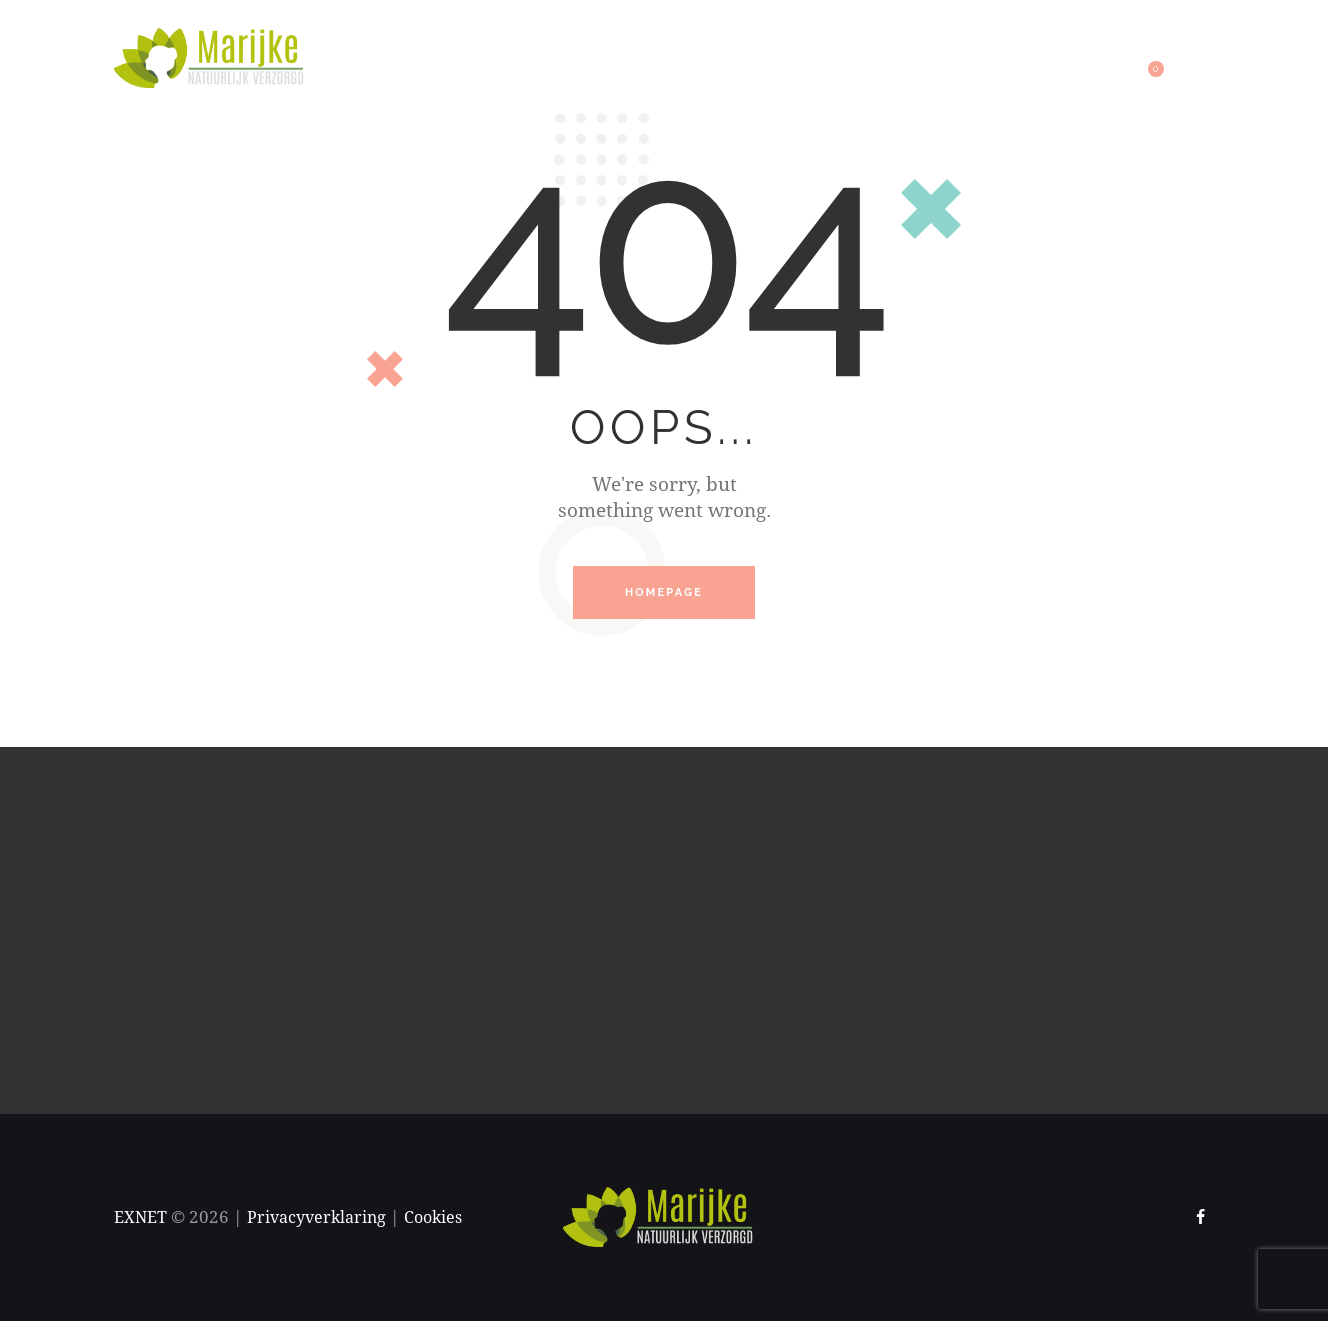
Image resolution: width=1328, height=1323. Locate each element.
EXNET (142, 1219)
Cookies (445, 1219)
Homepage (664, 593)
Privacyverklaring (323, 1219)
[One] (664, 932)
